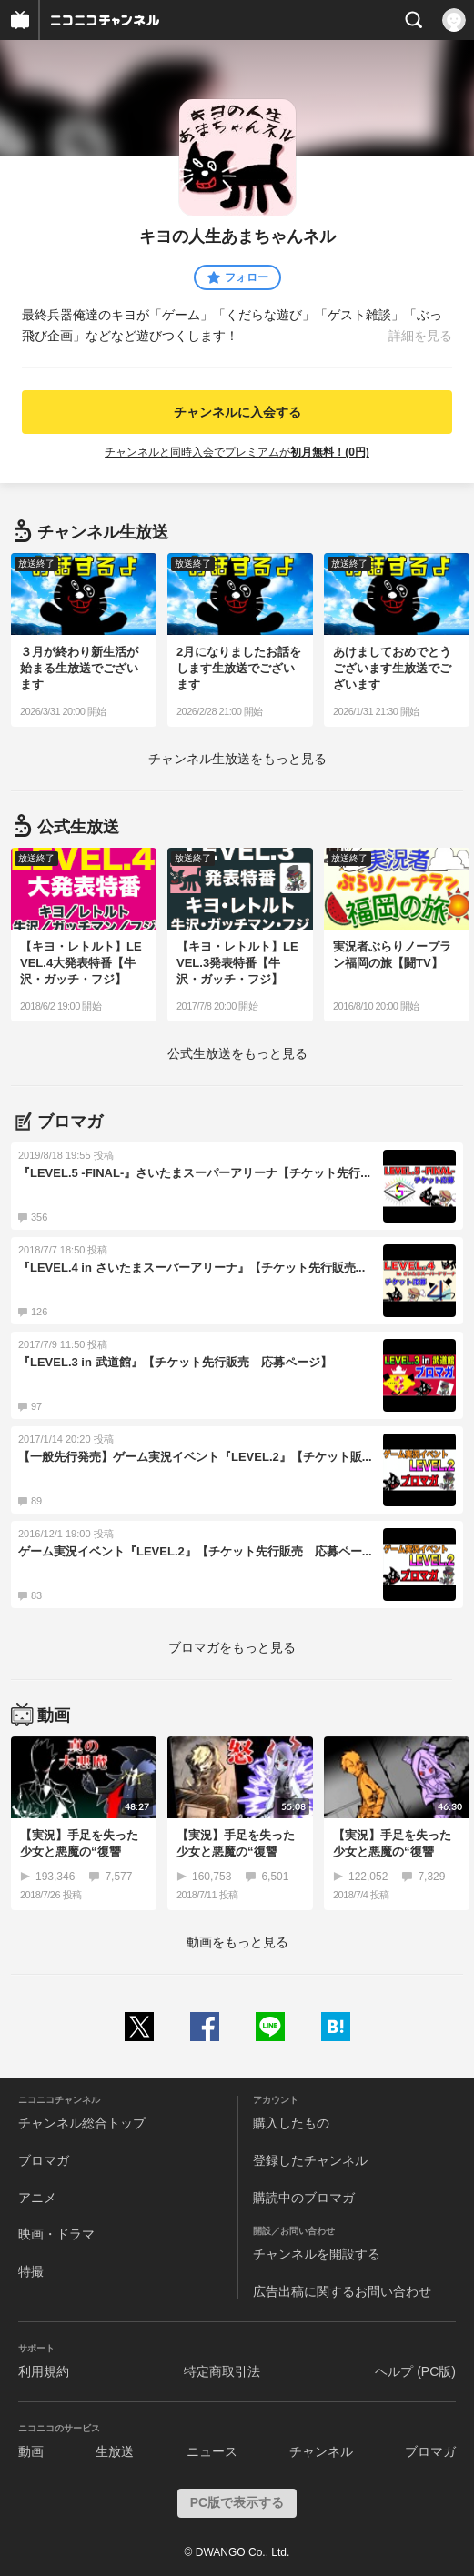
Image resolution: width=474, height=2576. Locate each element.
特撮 (31, 2271)
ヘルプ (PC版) (415, 2371)
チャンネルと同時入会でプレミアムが (237, 452)
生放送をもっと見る (237, 758)
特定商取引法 (222, 2371)
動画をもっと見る (237, 1942)
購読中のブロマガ (304, 2197)
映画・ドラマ (56, 2234)
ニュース (212, 2451)
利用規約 (43, 2371)
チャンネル (321, 2451)
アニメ (37, 2197)
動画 (31, 2451)
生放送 (115, 2451)
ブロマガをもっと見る (232, 1647)
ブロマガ (43, 2160)
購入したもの (291, 2123)
